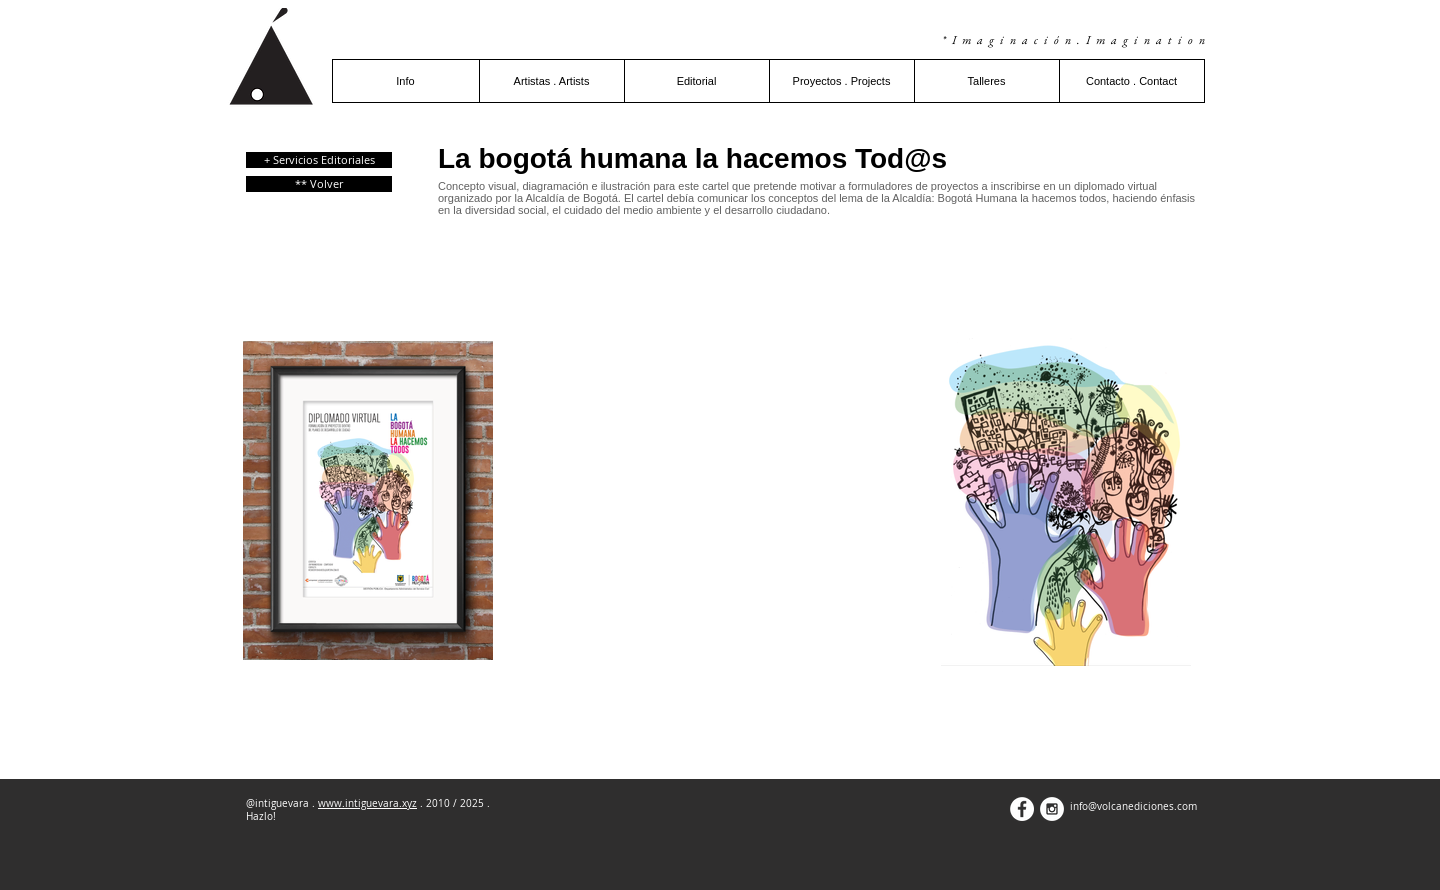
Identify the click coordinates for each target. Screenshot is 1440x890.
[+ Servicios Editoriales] (319, 160)
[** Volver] (319, 184)
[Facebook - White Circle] (1022, 809)
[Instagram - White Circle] (1052, 809)
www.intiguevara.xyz (367, 803)
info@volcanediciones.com (1133, 806)
